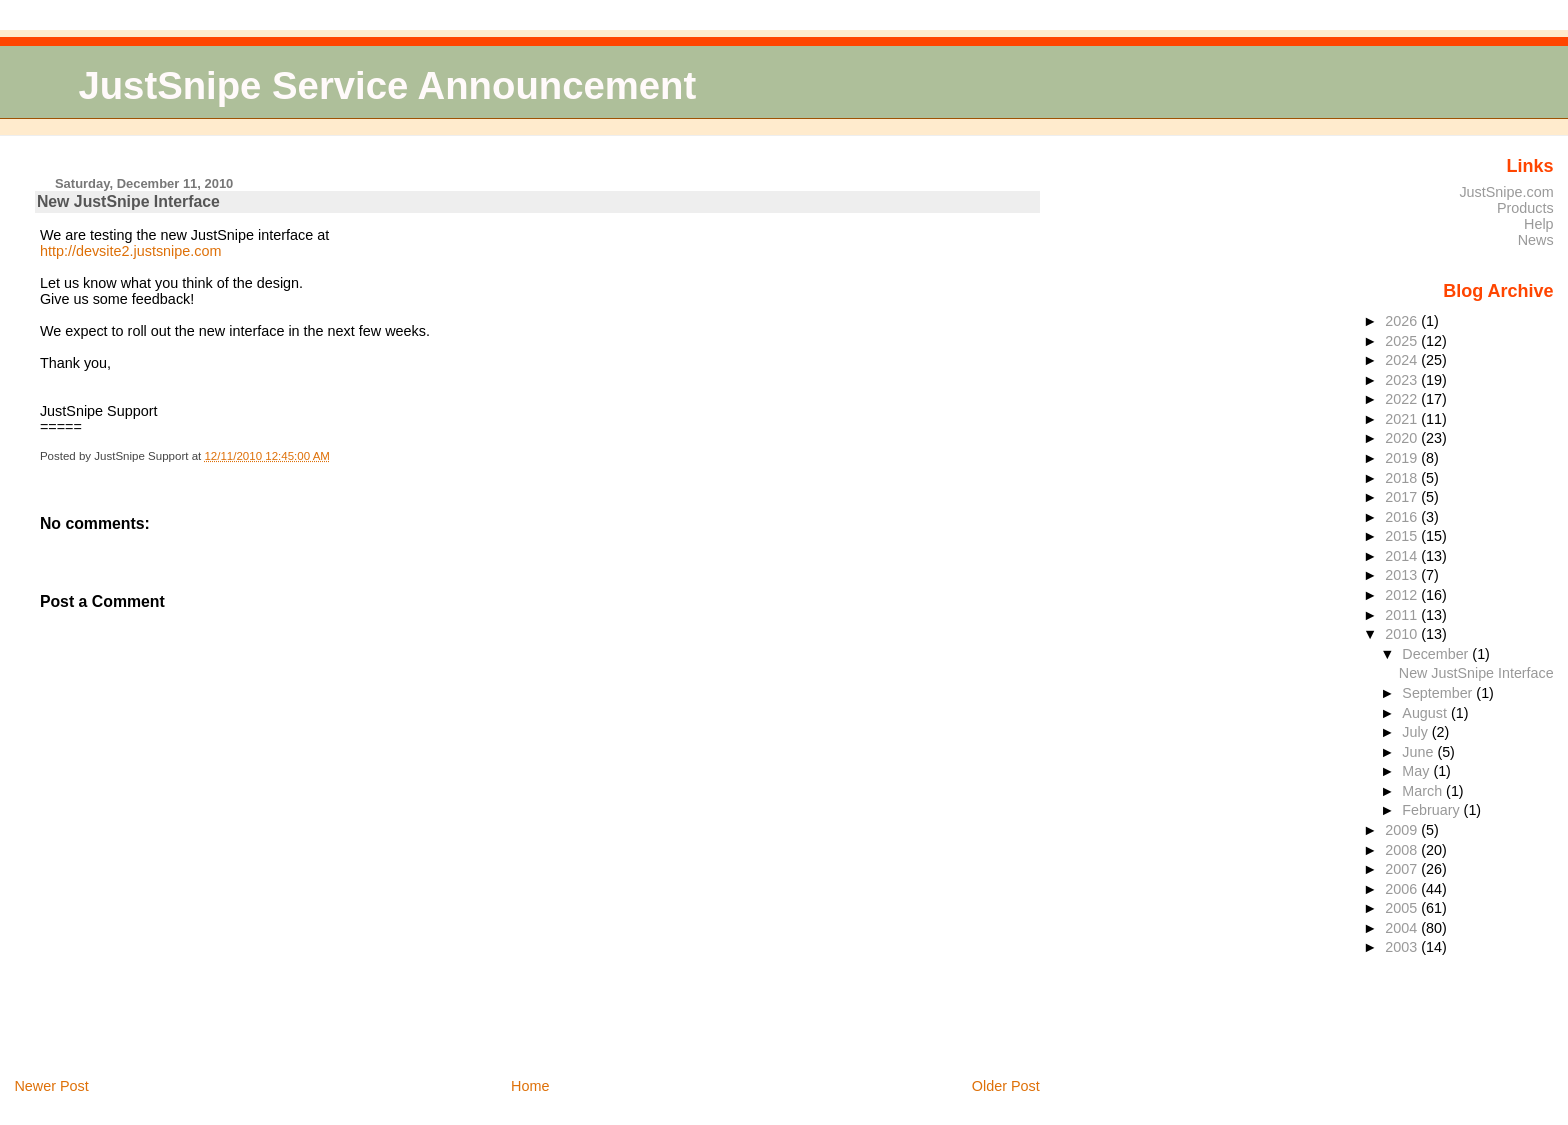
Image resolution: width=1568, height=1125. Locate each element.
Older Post (1006, 1086)
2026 (1403, 321)
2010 (1403, 634)
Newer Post (51, 1086)
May (1417, 771)
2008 (1403, 850)
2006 (1403, 889)
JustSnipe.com (1506, 192)
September (1439, 693)
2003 (1403, 947)
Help (1539, 224)
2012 (1403, 595)
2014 (1403, 556)
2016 (1403, 517)
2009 (1403, 830)
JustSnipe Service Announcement (387, 85)
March (1424, 791)
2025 (1403, 341)
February (1432, 810)
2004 (1403, 928)
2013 (1403, 575)
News (1536, 240)
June (1419, 752)
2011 (1403, 615)
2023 (1403, 380)
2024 (1403, 360)
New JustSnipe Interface (128, 201)
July (1416, 732)
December (1437, 654)
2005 (1403, 908)
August (1426, 713)
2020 (1403, 438)
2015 (1403, 536)
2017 (1403, 497)
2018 (1403, 478)
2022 (1403, 399)
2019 (1403, 458)
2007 (1403, 869)
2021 (1403, 419)
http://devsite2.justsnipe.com (131, 251)
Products (1525, 208)
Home (530, 1086)
